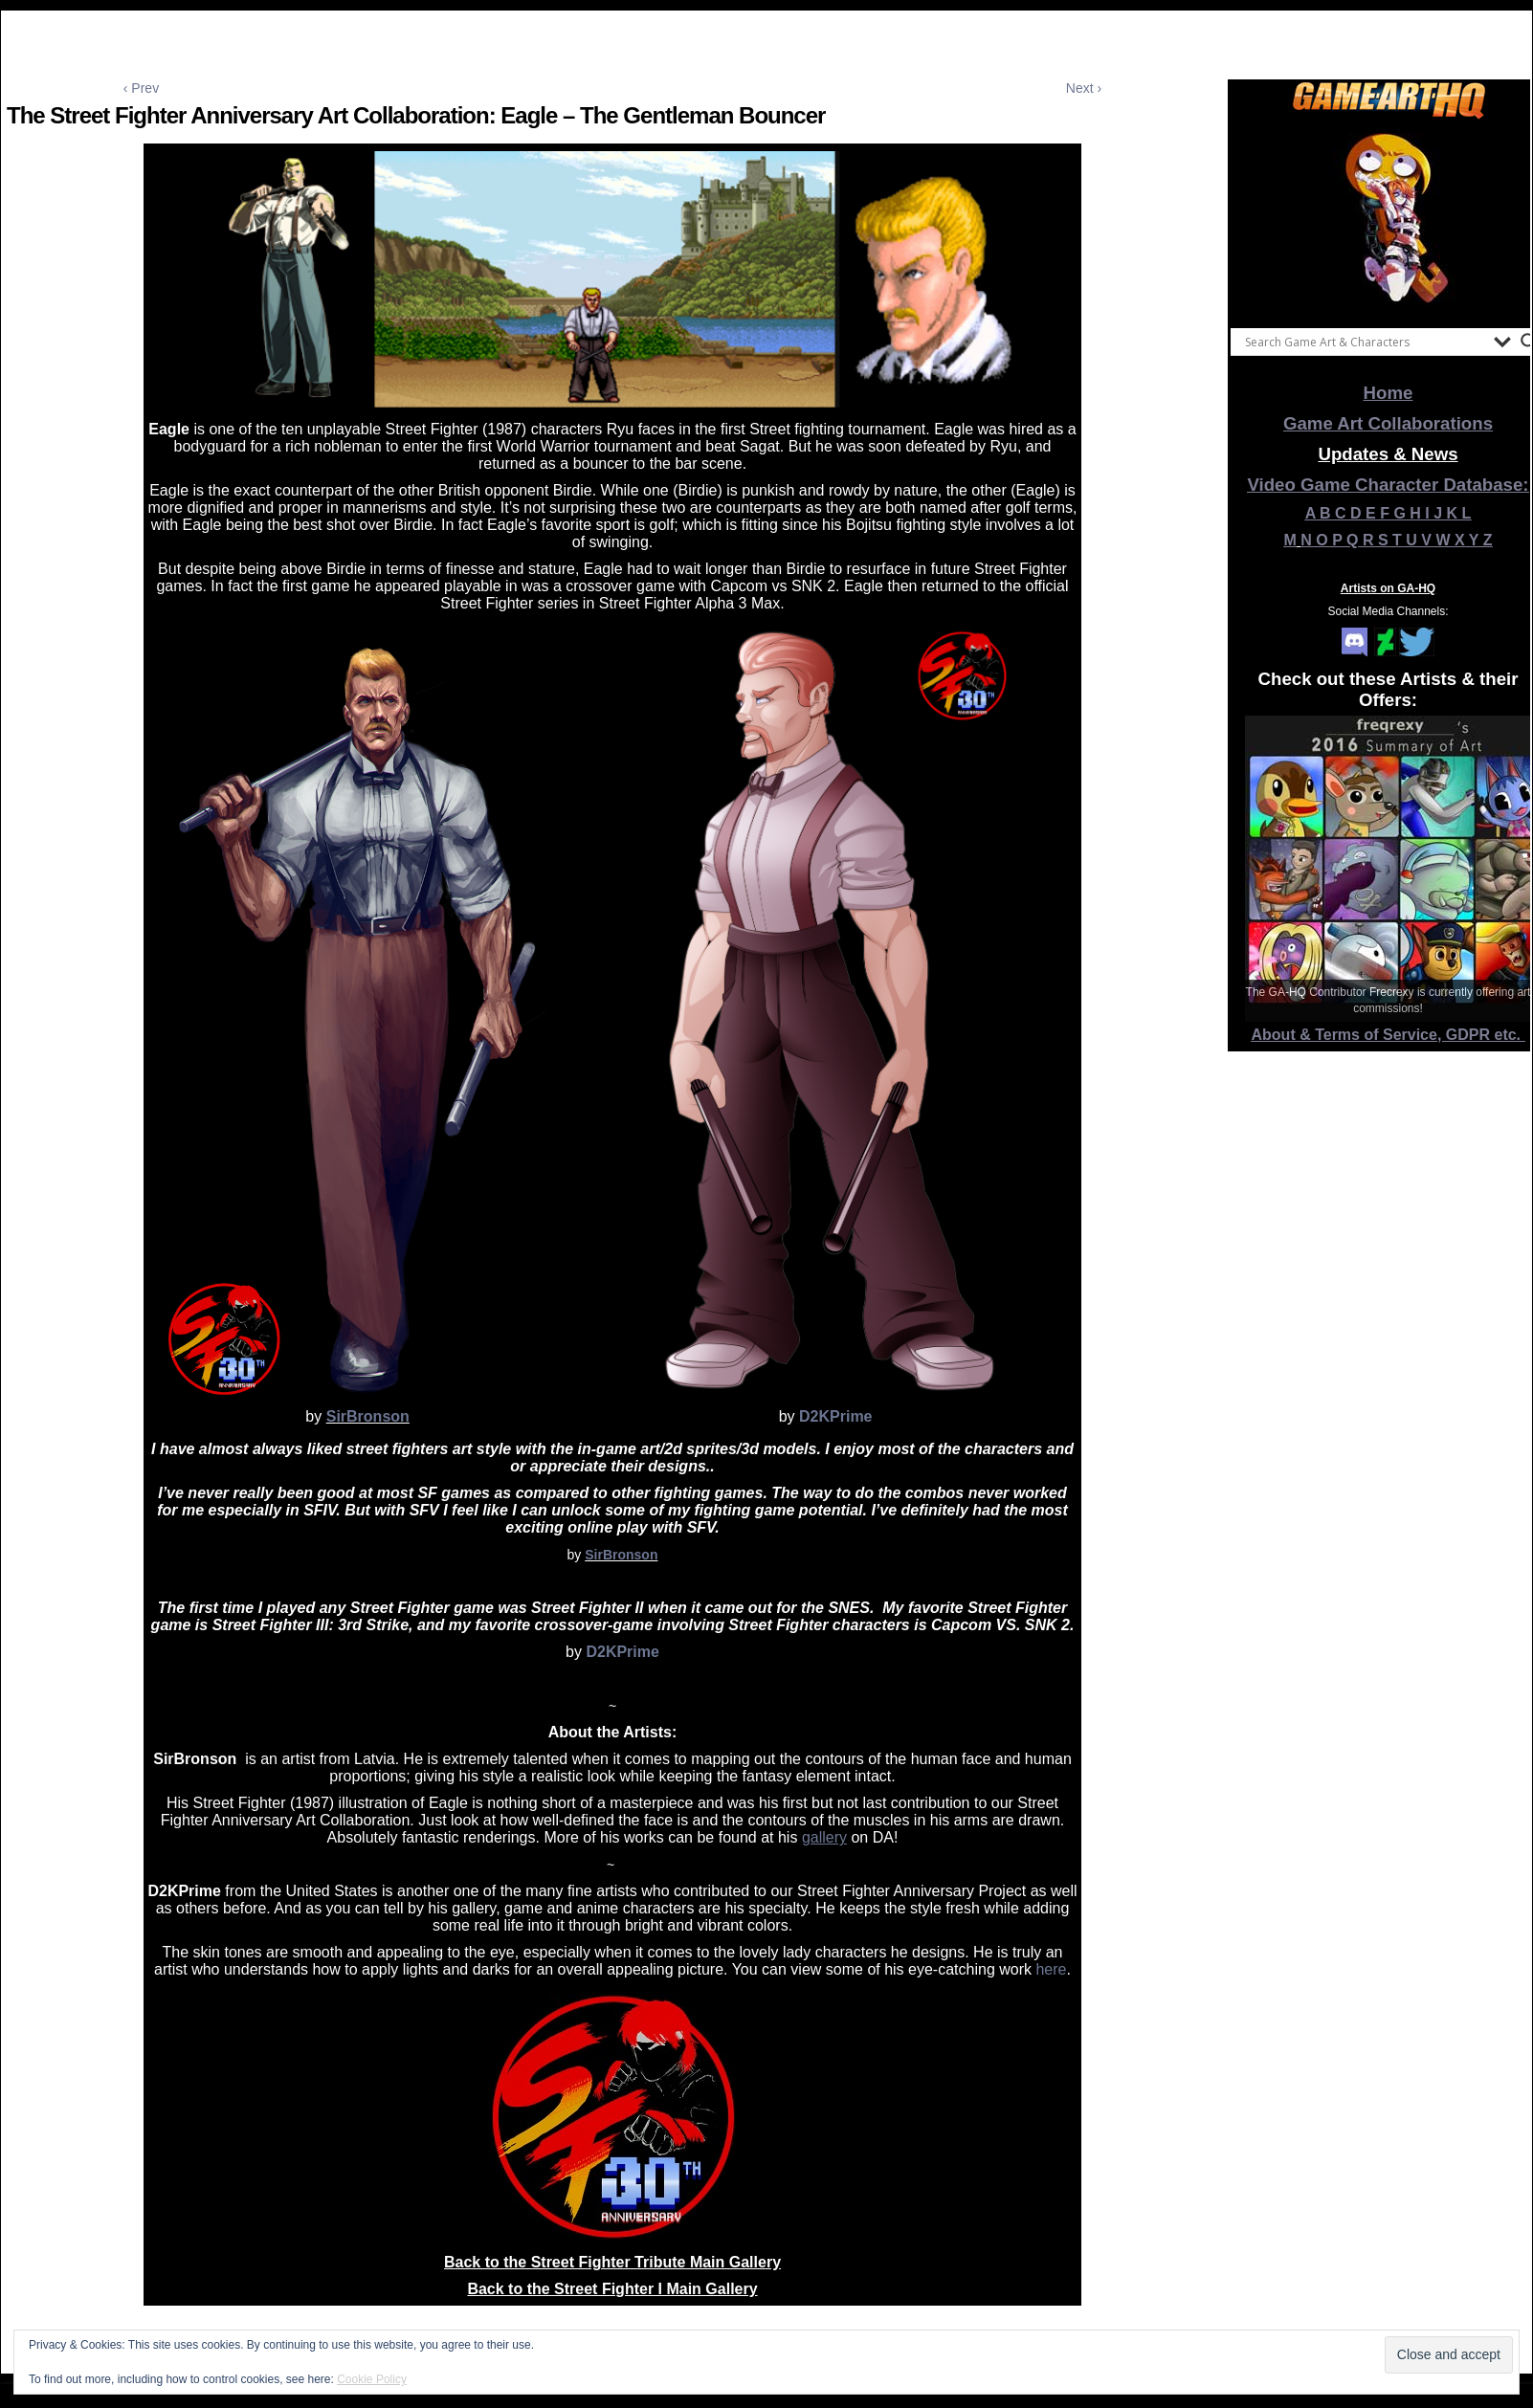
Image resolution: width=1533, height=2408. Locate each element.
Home (1388, 393)
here (1050, 1969)
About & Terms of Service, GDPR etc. (1388, 1035)
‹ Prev (141, 88)
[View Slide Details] (1388, 219)
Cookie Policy (372, 2379)
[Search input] (1364, 341)
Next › (1083, 88)
